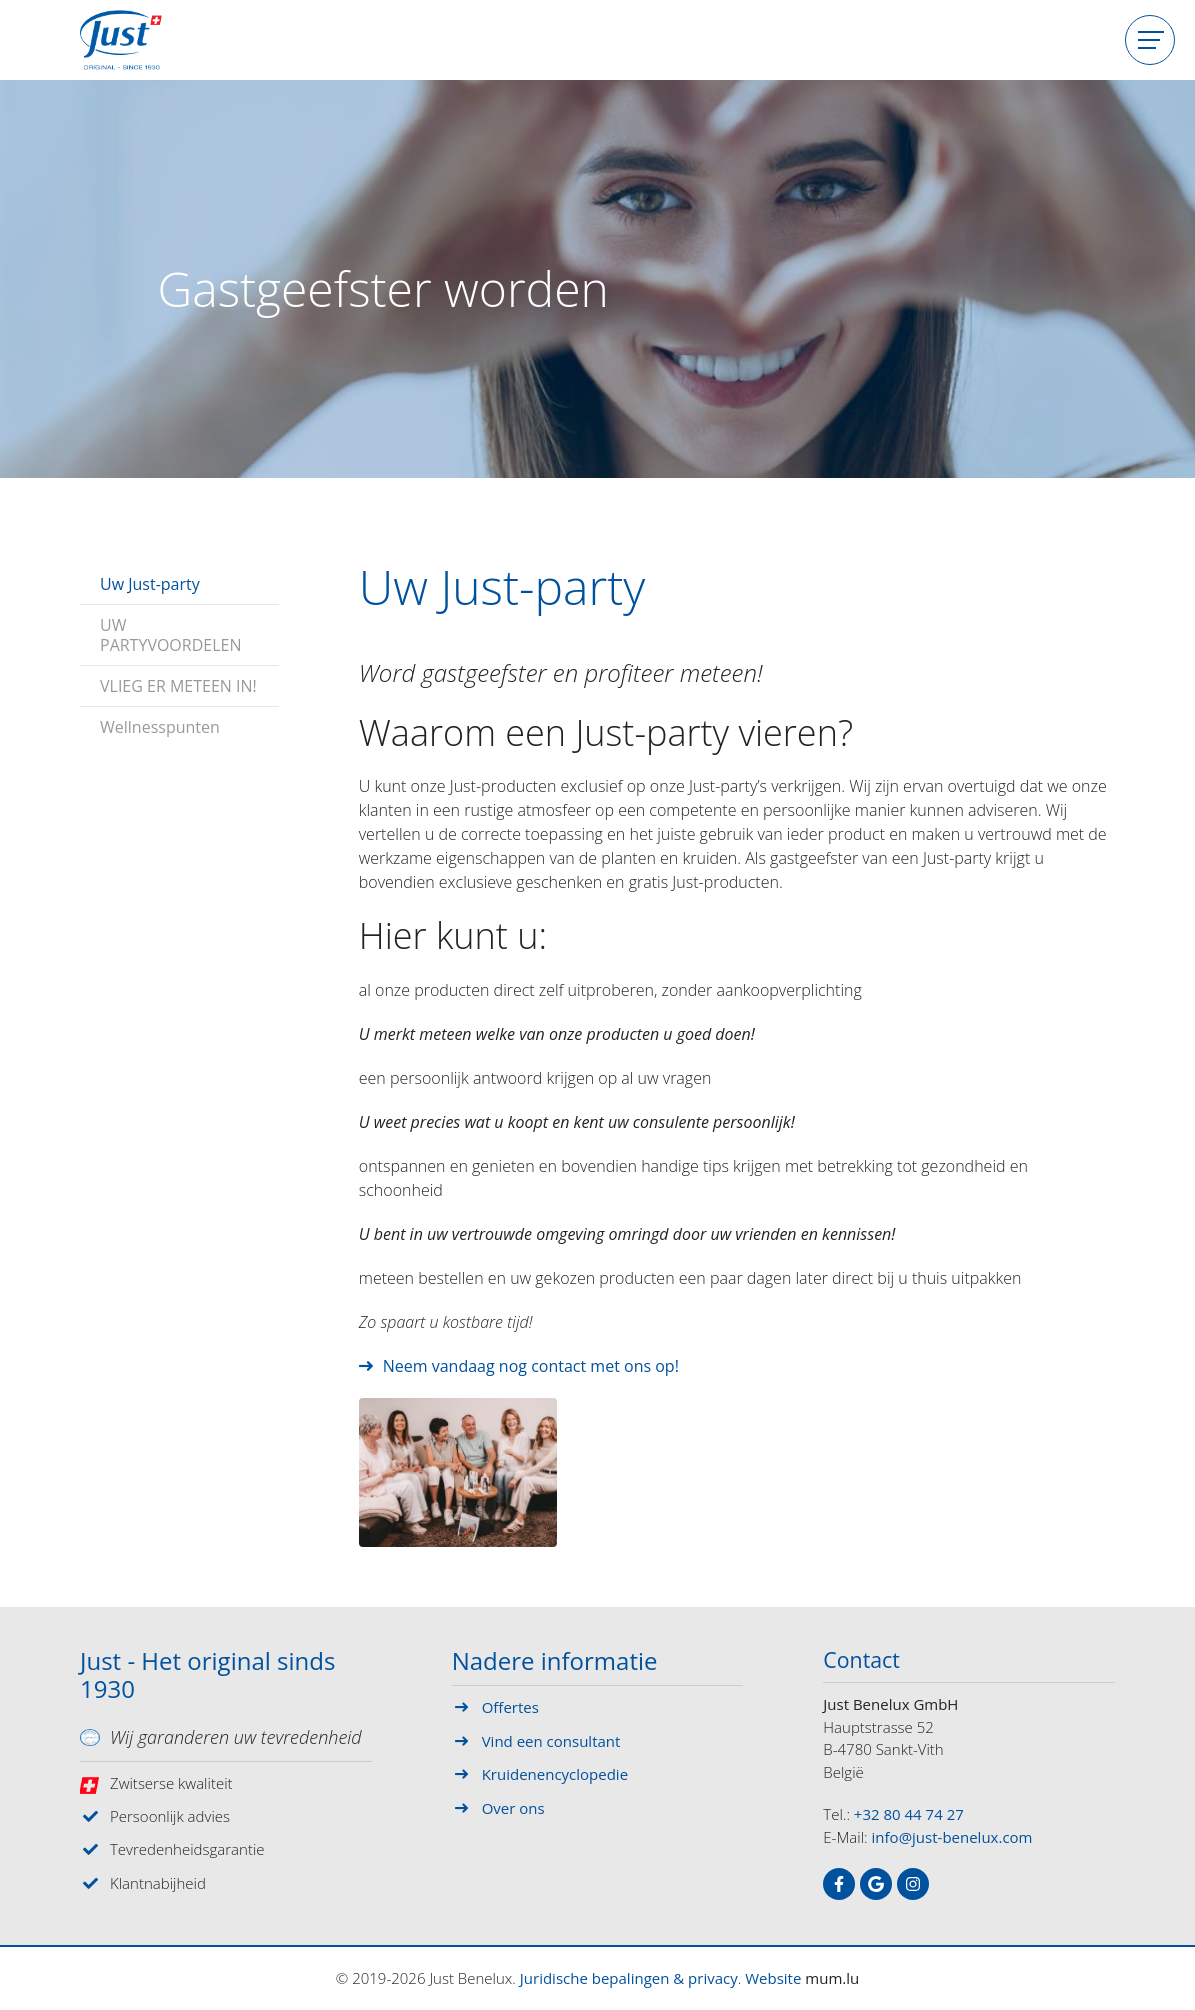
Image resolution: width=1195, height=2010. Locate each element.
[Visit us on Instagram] (913, 1887)
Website (773, 1978)
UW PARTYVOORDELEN (170, 629)
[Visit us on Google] (876, 1887)
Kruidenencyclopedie (555, 1774)
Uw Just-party (150, 578)
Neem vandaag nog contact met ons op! (531, 1366)
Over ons (513, 1808)
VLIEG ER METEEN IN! (178, 680)
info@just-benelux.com (952, 1840)
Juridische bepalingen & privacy (629, 1978)
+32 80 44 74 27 (909, 1817)
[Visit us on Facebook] (839, 1887)
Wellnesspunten (160, 721)
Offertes (510, 1707)
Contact (866, 1662)
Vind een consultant (551, 1741)
